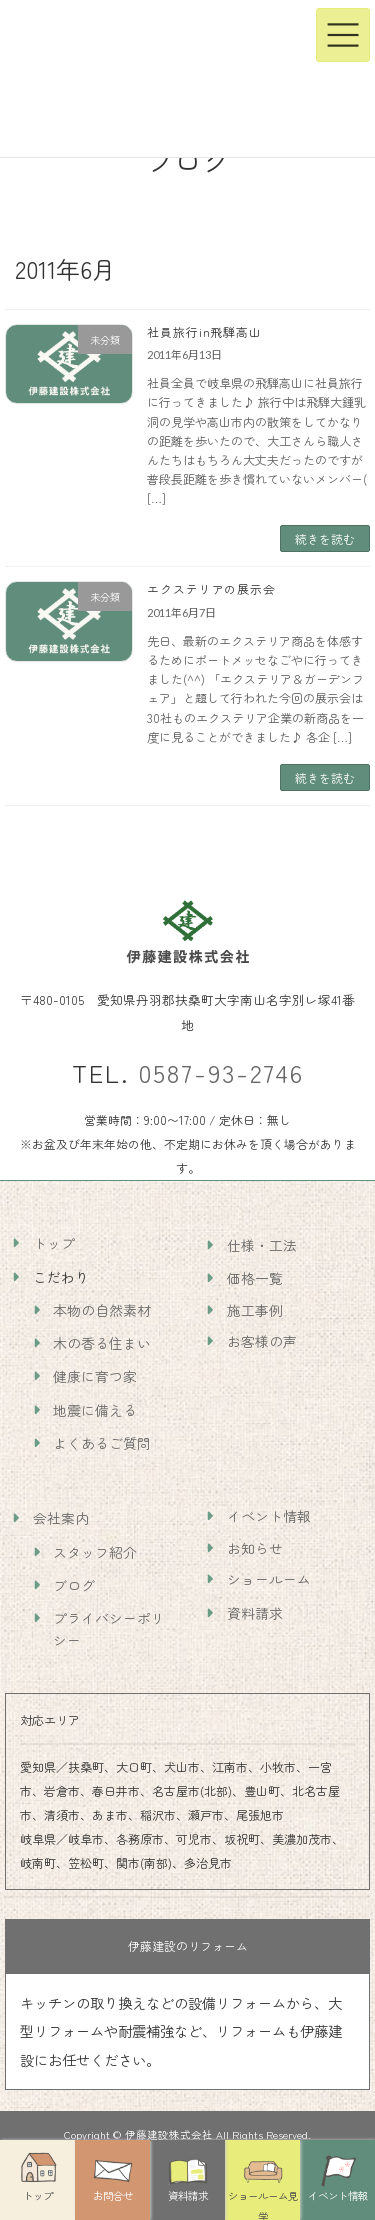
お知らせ (255, 1548)
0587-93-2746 (221, 1072)
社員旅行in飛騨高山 (205, 331)
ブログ (74, 1584)
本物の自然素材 (102, 1310)
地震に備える (95, 1409)
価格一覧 (255, 1278)
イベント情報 (269, 1516)
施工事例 (255, 1310)
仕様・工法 (262, 1245)
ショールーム (269, 1579)
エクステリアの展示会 (212, 588)
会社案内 (61, 1518)
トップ (54, 1243)
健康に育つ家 (95, 1376)
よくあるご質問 (102, 1443)
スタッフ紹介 (95, 1551)
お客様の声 (262, 1341)
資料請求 (255, 1612)
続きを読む (325, 538)
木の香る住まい (102, 1343)
